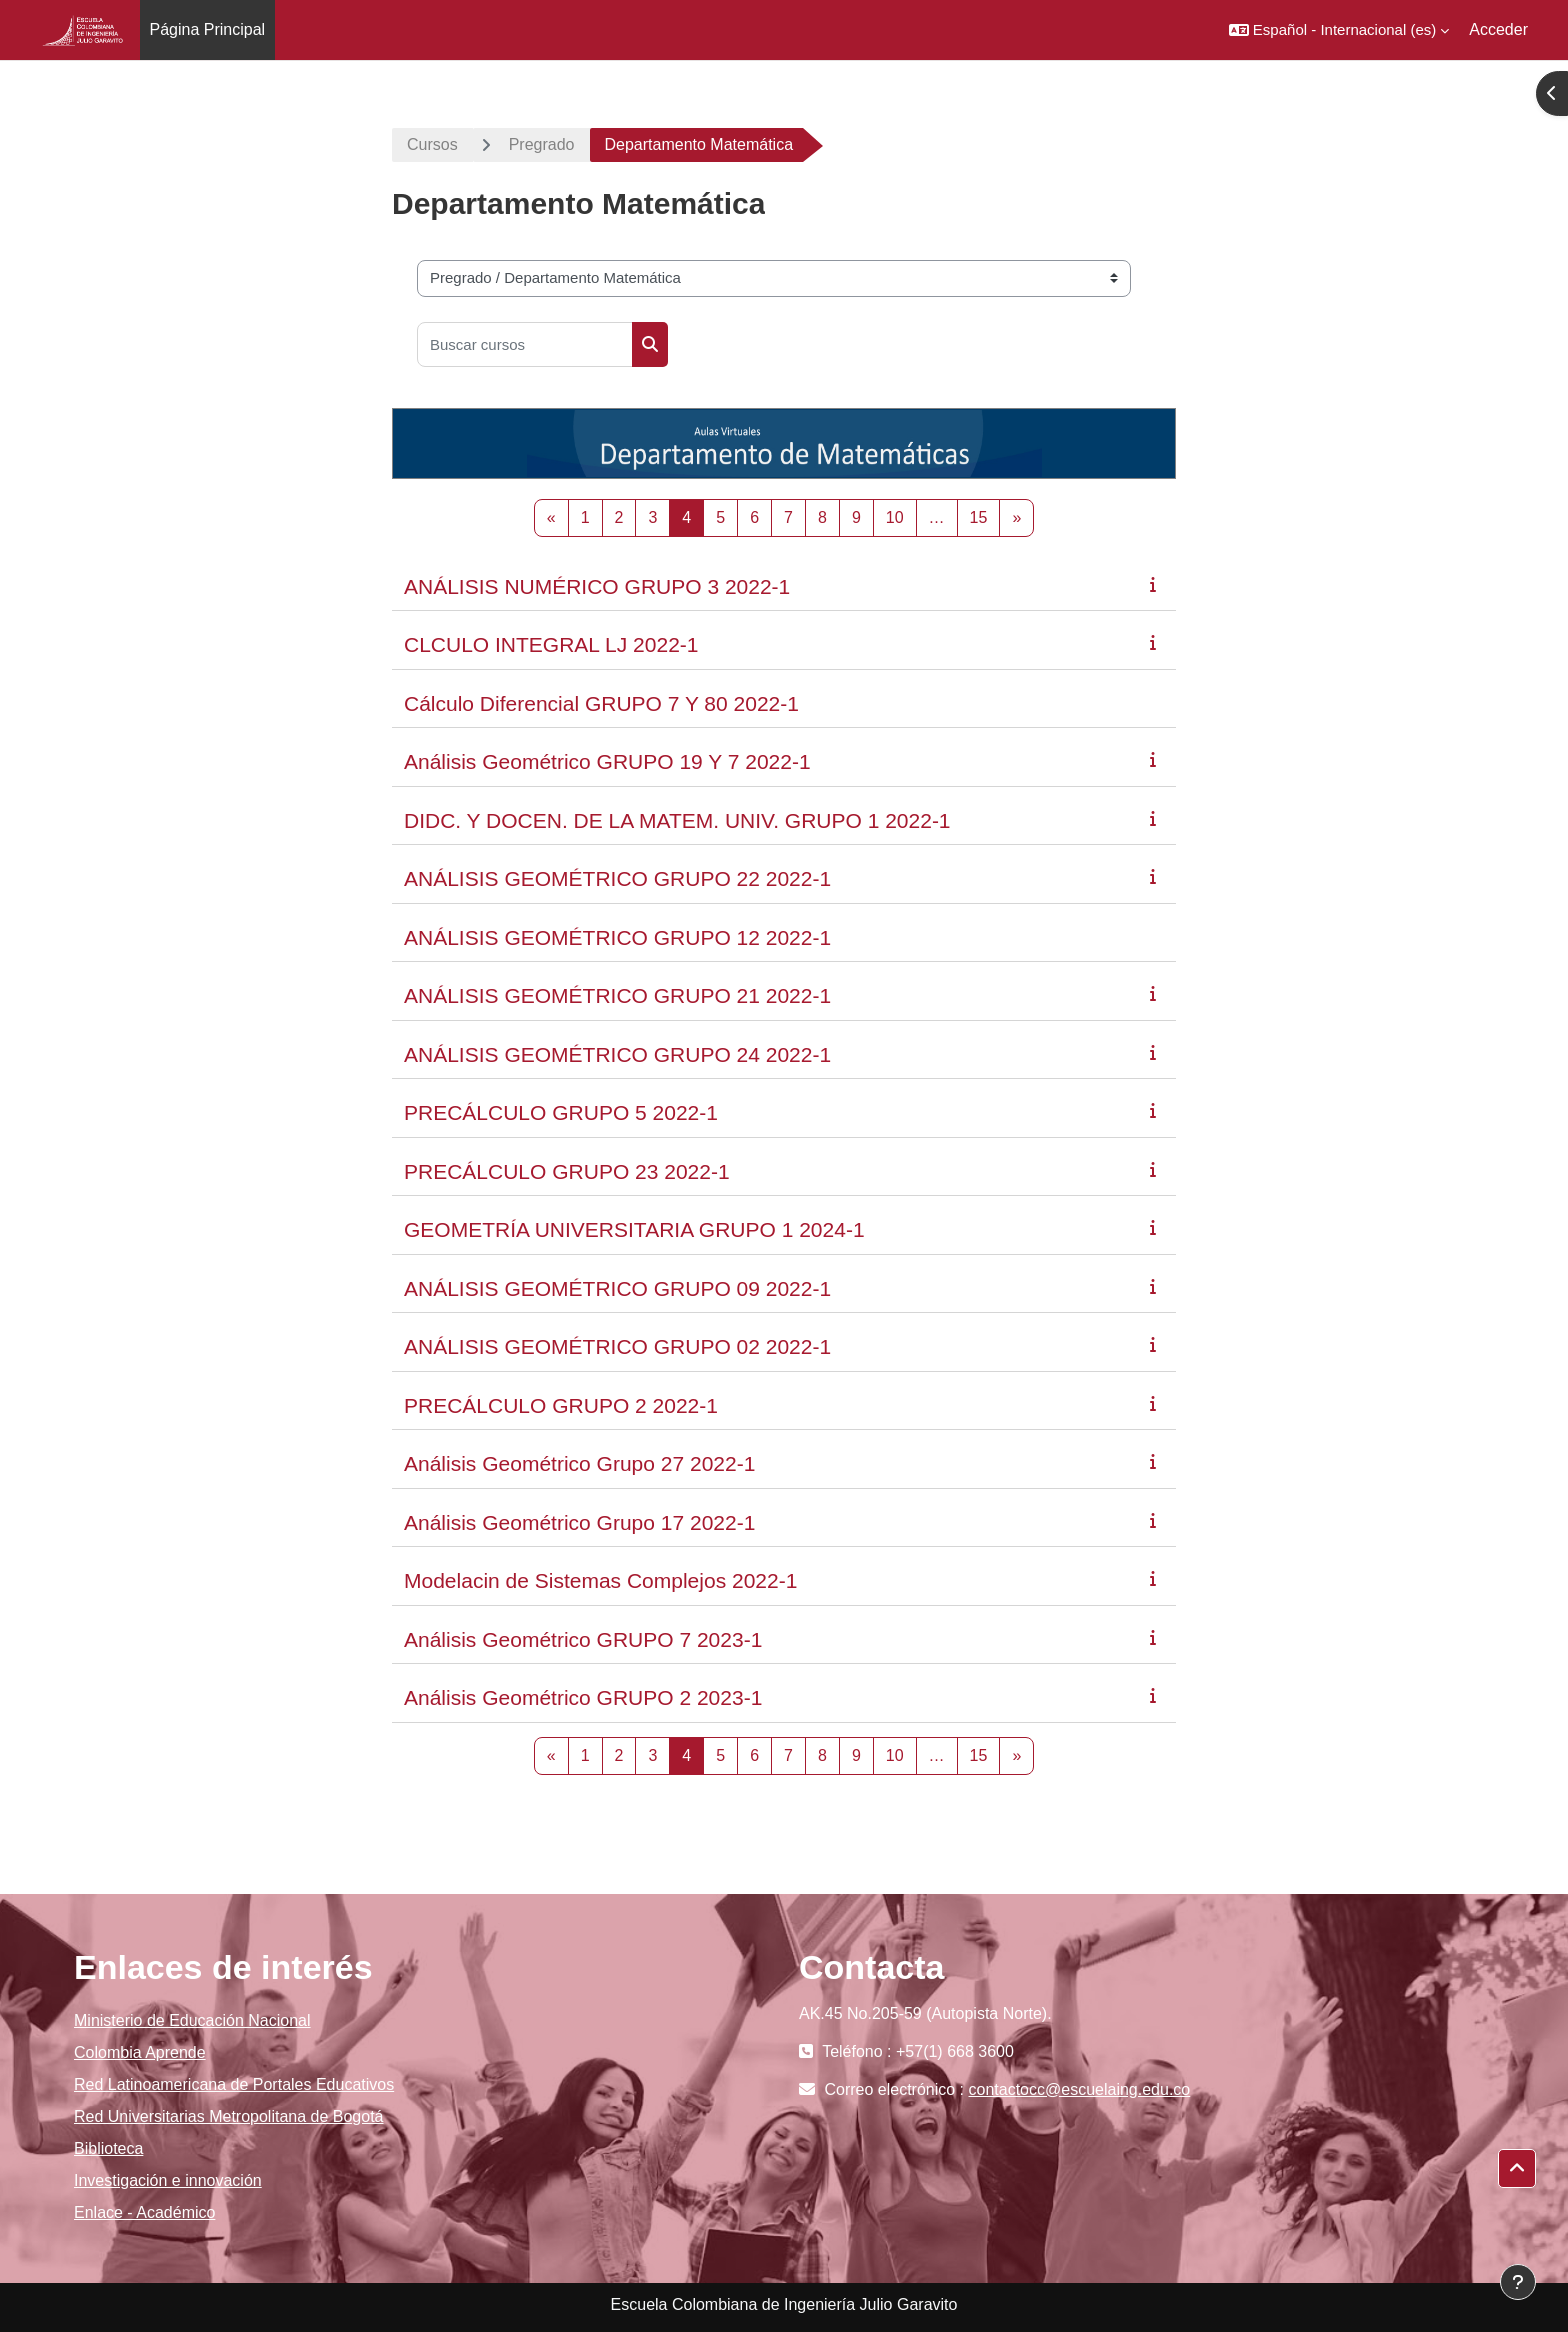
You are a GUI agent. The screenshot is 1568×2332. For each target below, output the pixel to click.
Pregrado (542, 144)
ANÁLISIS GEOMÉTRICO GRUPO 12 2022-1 (617, 937)
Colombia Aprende (140, 2052)
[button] (1339, 30)
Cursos (432, 144)
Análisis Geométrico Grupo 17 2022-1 (579, 1522)
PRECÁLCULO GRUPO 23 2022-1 (567, 1171)
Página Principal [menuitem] (208, 29)
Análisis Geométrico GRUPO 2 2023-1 (583, 1697)
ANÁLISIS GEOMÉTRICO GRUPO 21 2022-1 (617, 995)
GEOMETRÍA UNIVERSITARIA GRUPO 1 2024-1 (634, 1229)
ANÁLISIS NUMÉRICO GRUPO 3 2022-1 (597, 586)
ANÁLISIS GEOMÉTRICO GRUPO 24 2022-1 (617, 1054)
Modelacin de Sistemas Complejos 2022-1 (600, 1580)
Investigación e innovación (168, 2180)
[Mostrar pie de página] (1518, 2282)
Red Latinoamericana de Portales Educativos (234, 2084)
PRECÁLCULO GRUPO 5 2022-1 (561, 1112)
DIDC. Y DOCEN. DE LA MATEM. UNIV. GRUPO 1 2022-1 (677, 820)
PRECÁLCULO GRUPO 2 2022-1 (561, 1405)
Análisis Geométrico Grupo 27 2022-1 (579, 1463)
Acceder (1498, 29)
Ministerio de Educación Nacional (192, 2020)
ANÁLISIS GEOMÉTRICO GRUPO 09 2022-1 (617, 1288)
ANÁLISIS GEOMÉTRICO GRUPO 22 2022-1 (617, 878)
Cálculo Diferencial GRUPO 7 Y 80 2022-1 (601, 703)
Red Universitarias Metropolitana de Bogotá (229, 2116)
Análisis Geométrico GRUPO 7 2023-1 (583, 1639)
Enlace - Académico (144, 2212)
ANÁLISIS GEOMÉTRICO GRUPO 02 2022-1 (617, 1346)
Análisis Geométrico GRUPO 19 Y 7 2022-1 (607, 761)
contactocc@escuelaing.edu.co (1080, 2089)
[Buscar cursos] (525, 344)
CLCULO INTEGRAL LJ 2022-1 (551, 644)
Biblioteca (108, 2148)
